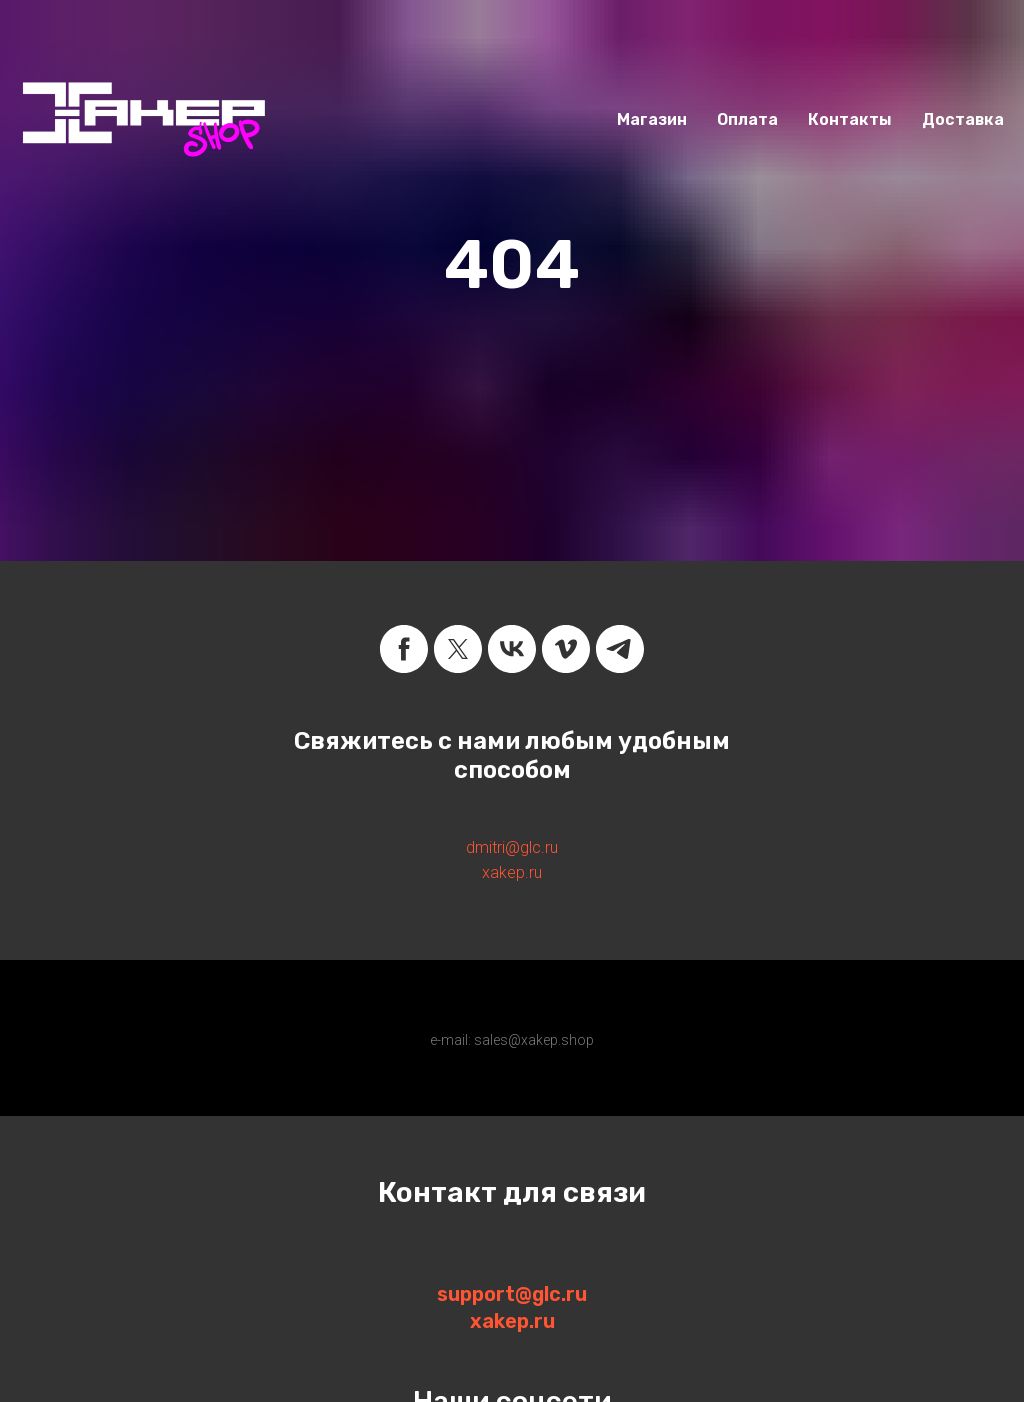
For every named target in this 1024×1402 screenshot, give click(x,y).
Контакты (850, 119)
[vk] (512, 649)
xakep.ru (512, 872)
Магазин (652, 119)
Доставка (963, 119)
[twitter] (458, 649)
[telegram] (620, 649)
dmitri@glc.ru (512, 847)
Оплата (747, 119)
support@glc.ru (512, 1294)
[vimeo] (566, 649)
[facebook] (404, 649)
